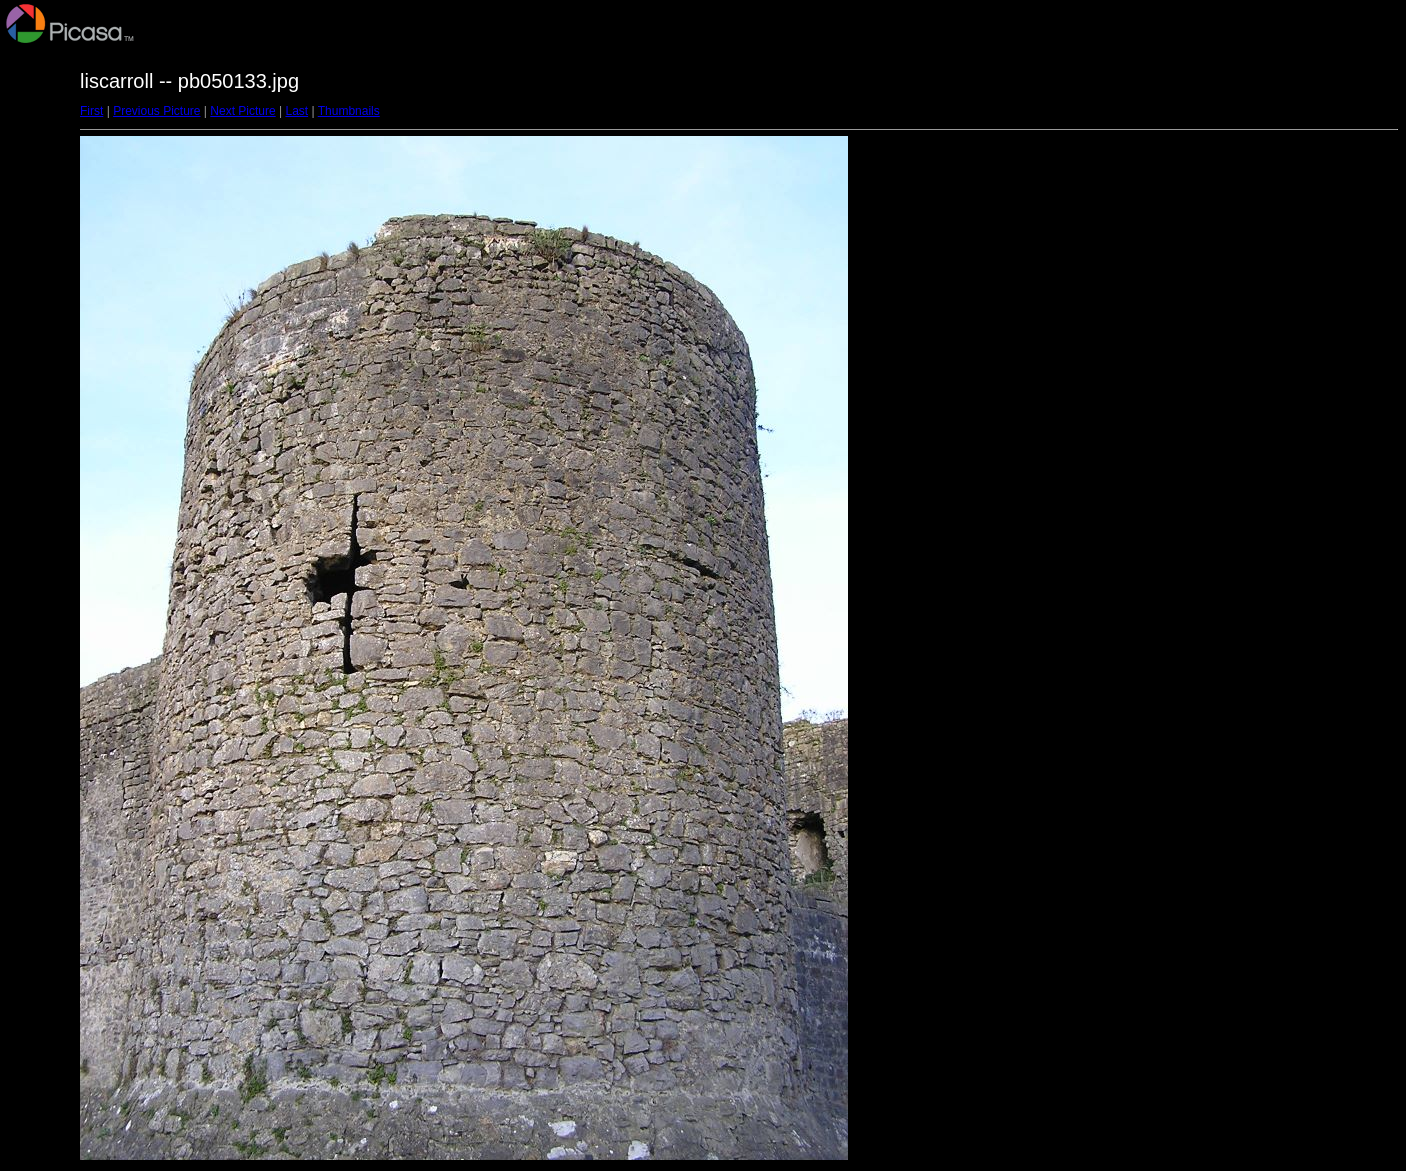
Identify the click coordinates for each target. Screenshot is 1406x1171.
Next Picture (242, 111)
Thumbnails (349, 111)
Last (296, 111)
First (91, 111)
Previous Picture (156, 111)
